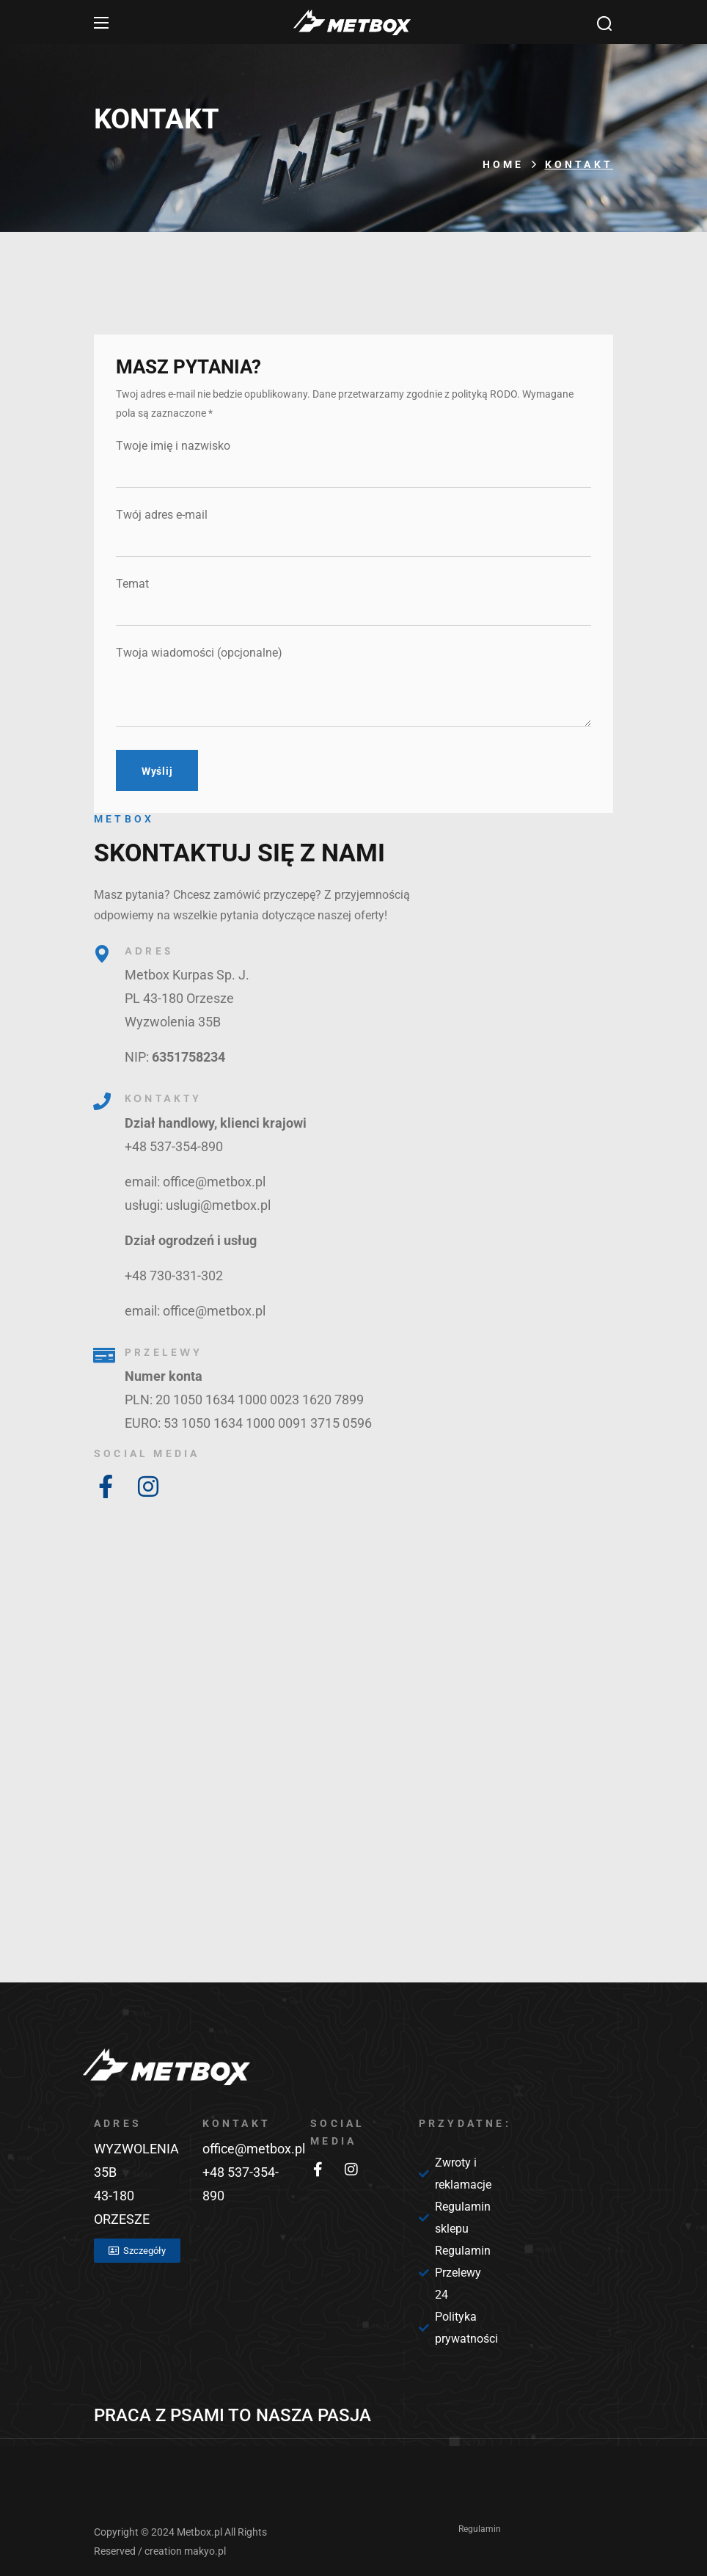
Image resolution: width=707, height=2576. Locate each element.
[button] (604, 23)
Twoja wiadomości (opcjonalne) (353, 686)
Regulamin (479, 2529)
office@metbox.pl (253, 2148)
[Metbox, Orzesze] (353, 1769)
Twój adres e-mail (353, 532)
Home (503, 164)
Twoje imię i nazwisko (353, 463)
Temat (353, 601)
